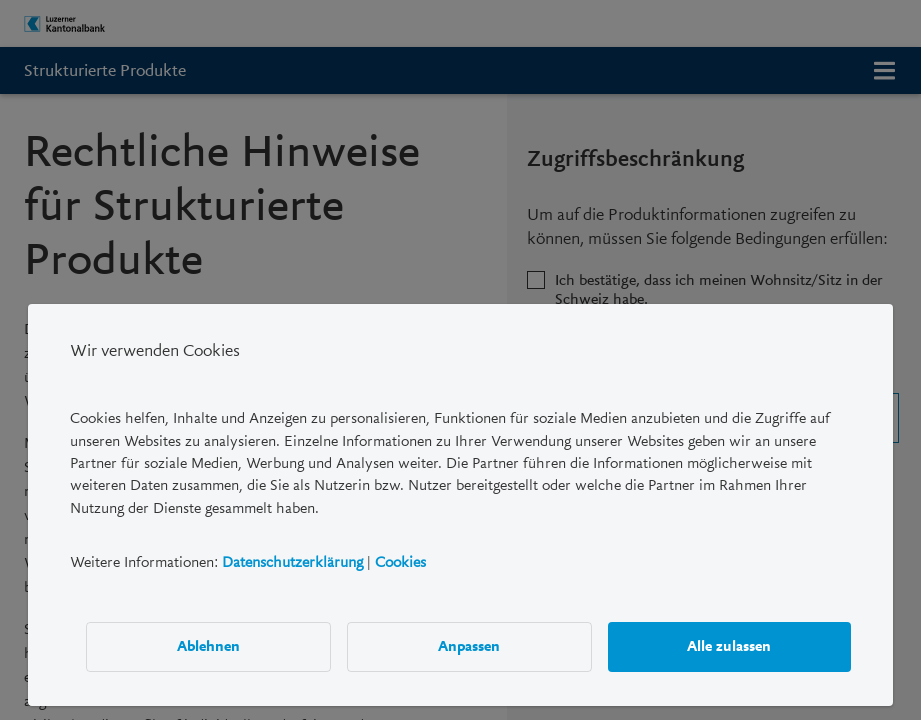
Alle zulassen (729, 646)
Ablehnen (208, 646)
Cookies (400, 562)
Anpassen (469, 646)
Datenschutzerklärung (292, 562)
